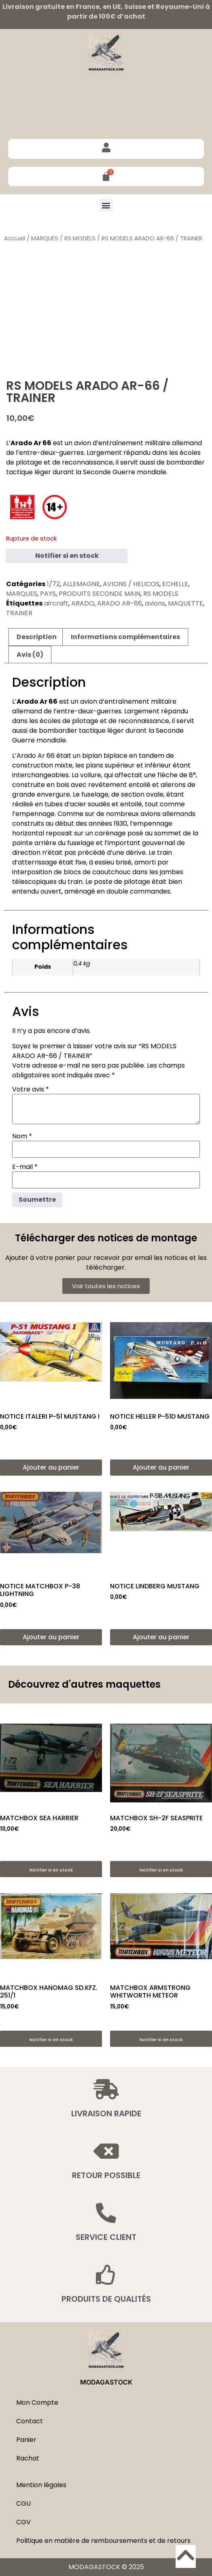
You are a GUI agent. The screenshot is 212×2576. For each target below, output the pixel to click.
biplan (92, 755)
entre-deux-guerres (51, 452)
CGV (23, 2522)
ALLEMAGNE (81, 584)
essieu (104, 862)
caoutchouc (111, 872)
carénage (110, 833)
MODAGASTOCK (106, 2382)
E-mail (25, 1167)
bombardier (185, 462)
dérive (136, 852)
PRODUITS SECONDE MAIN (99, 593)
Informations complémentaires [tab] (125, 636)
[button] (106, 205)
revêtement (107, 784)
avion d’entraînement (108, 443)
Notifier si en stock (67, 555)
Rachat (27, 2458)
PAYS (48, 593)
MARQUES (44, 238)
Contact (29, 2421)
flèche (167, 775)
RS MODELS (79, 238)
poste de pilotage (122, 881)
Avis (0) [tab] (30, 654)
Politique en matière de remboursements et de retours (103, 2540)
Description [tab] (37, 636)
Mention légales (41, 2485)
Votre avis (30, 1089)
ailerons (173, 784)
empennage (35, 813)
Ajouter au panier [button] (51, 1467)
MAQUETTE (185, 603)
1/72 (53, 584)
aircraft (56, 603)
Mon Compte (37, 2402)
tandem (151, 755)
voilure (90, 775)
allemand (187, 443)
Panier (26, 2439)
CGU (23, 2503)
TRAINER (19, 613)
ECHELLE (175, 584)
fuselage (94, 794)
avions (155, 603)
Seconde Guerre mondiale (124, 472)
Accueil (14, 238)
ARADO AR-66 (119, 603)
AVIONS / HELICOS (131, 584)
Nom (22, 1136)
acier (78, 804)
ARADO (82, 603)
